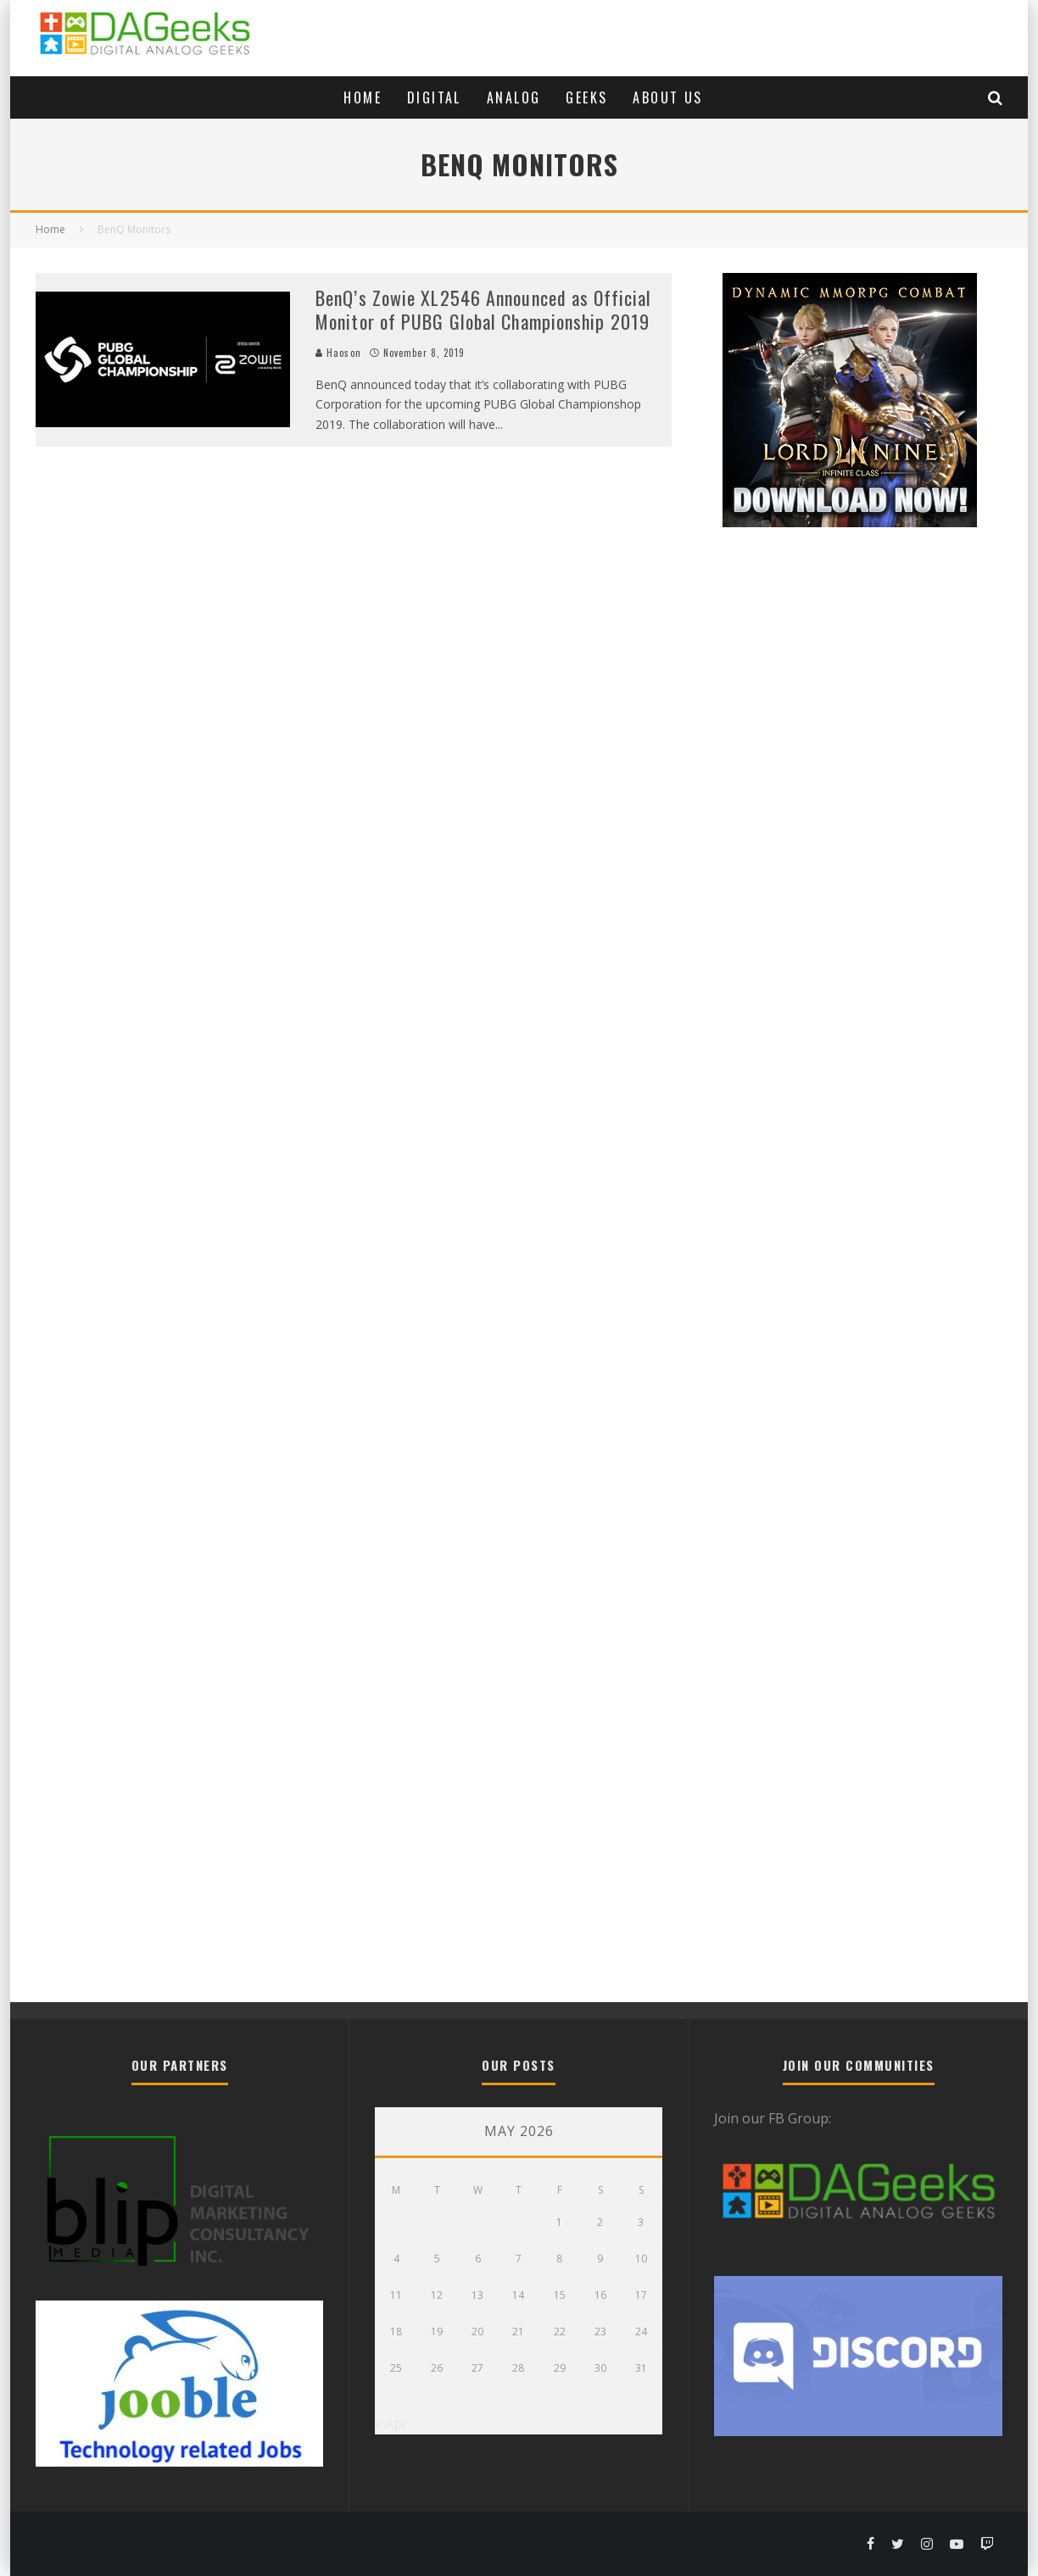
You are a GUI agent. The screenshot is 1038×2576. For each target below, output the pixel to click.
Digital (434, 97)
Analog (513, 97)
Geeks (586, 97)
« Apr (391, 2423)
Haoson (338, 352)
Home (362, 97)
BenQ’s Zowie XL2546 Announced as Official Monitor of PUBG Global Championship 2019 (483, 310)
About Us (667, 97)
